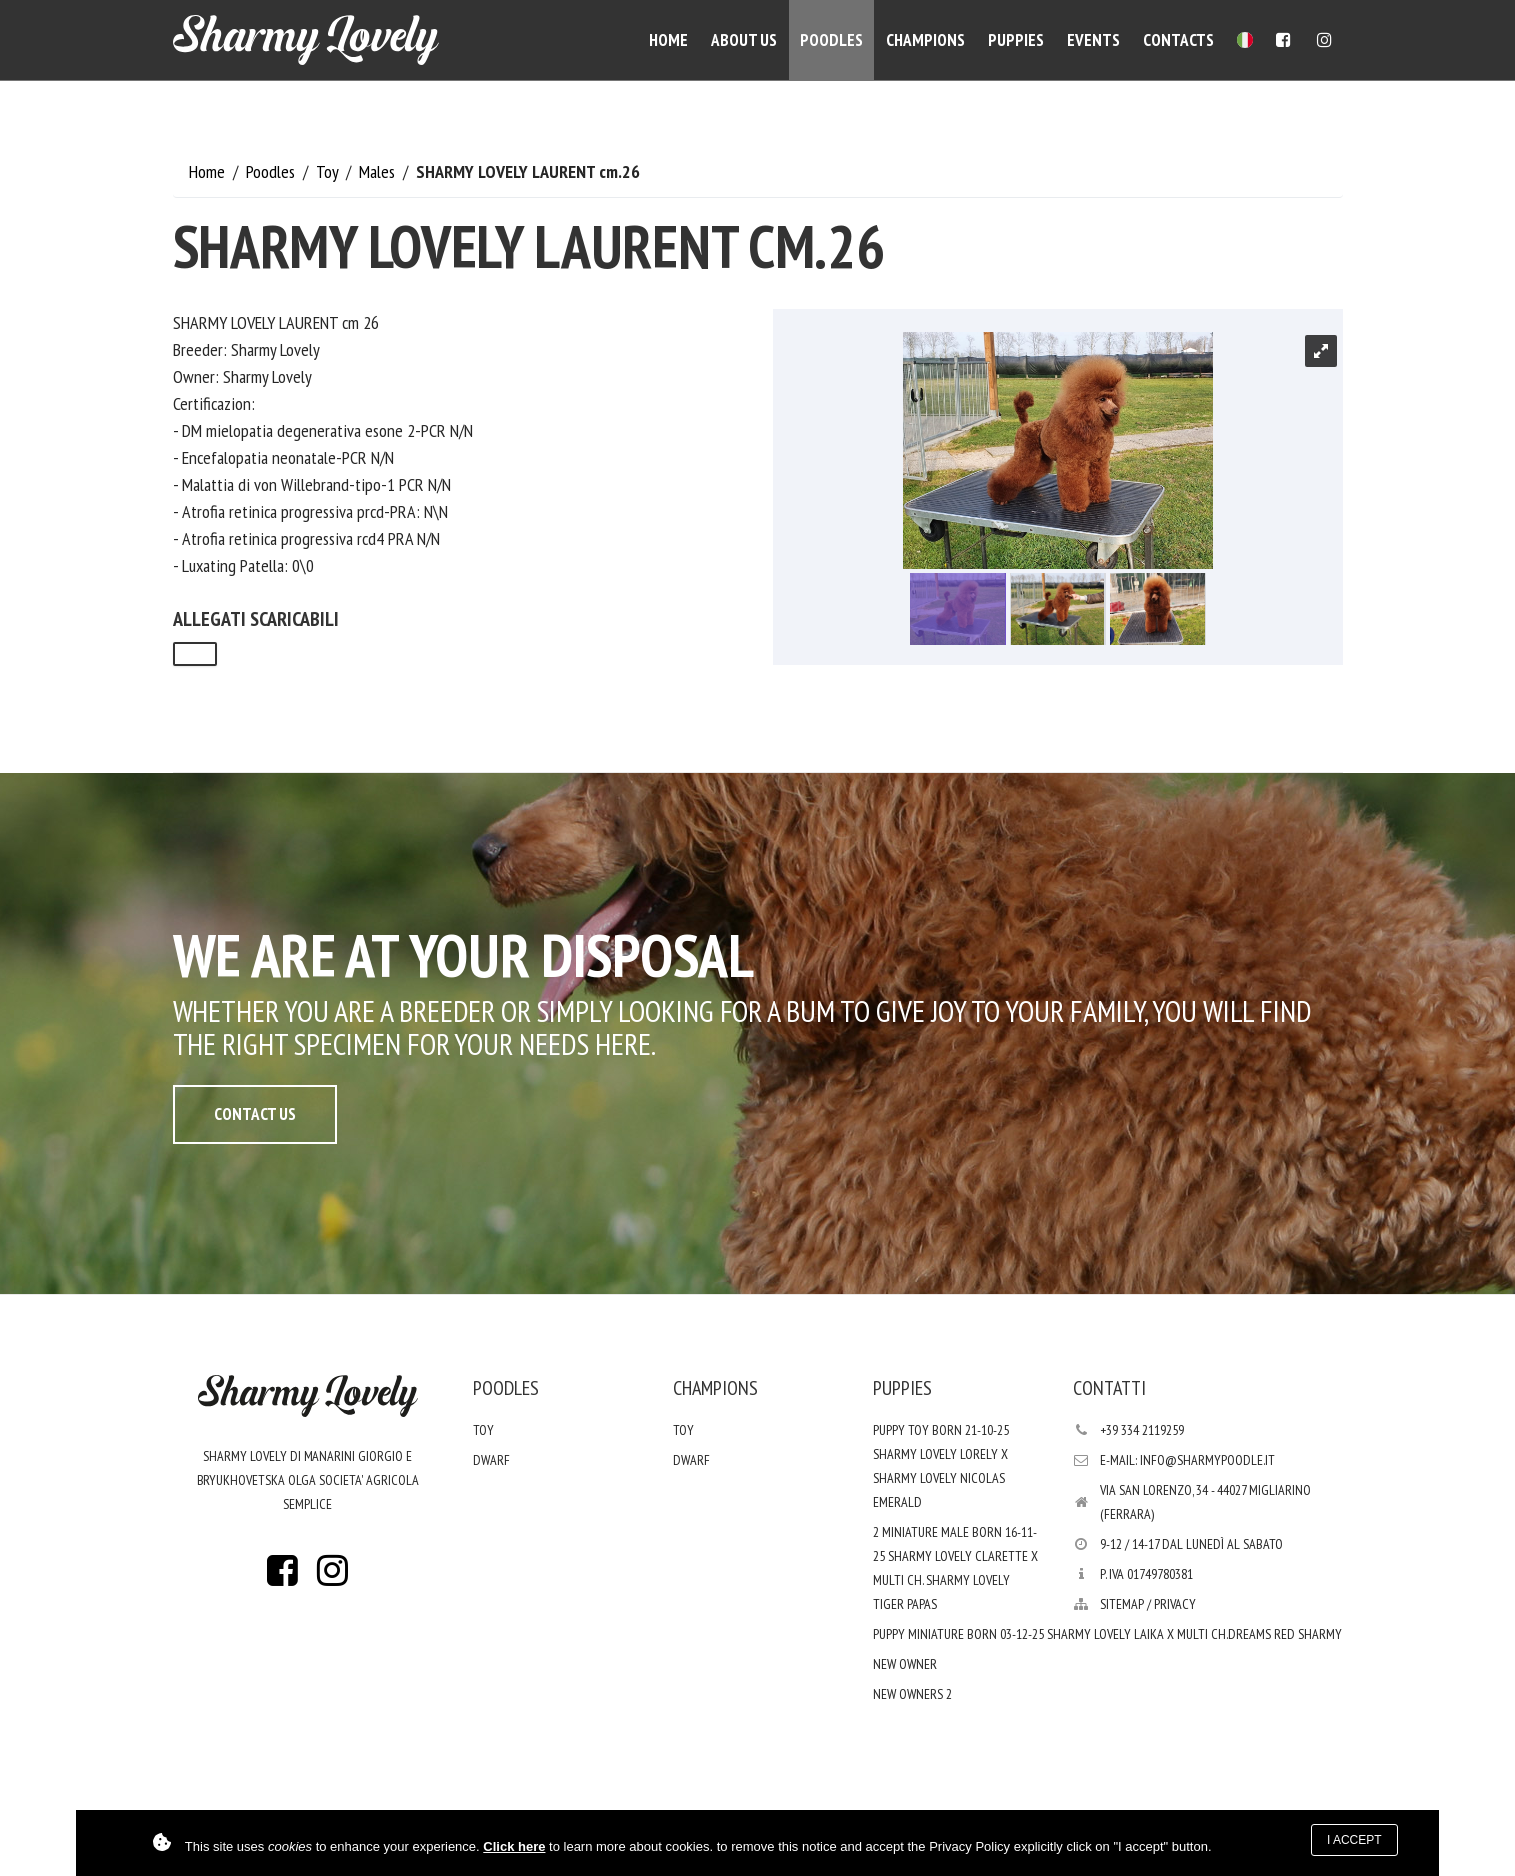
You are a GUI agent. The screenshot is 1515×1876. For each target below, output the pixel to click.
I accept (1354, 1840)
